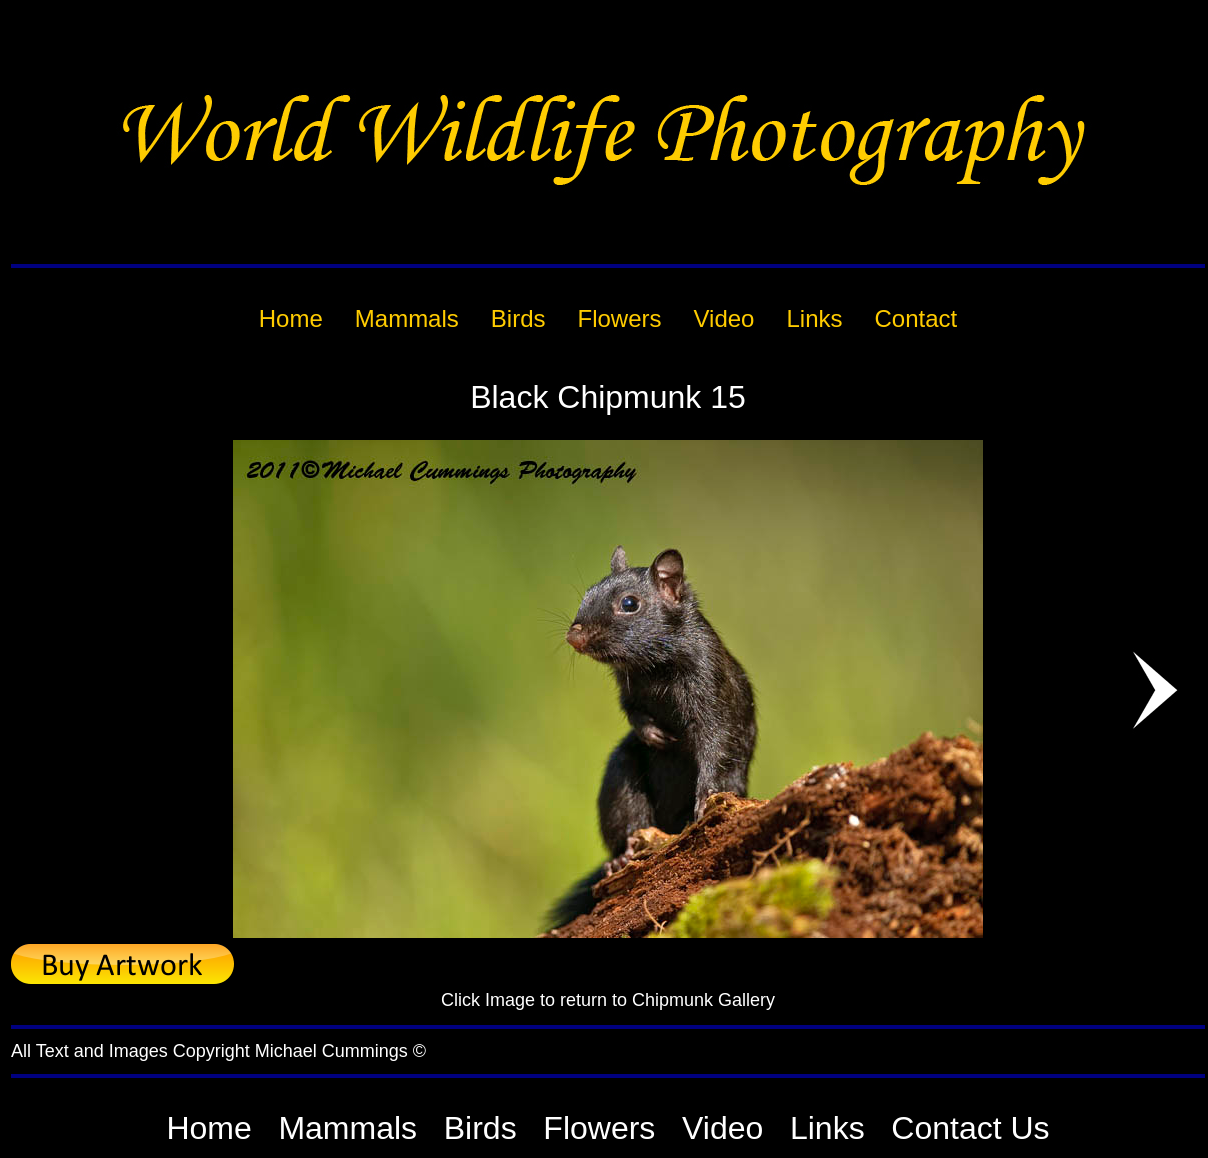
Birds (480, 1128)
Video (722, 1128)
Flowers (599, 1128)
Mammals (347, 1128)
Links (827, 1128)
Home (208, 1128)
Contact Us (970, 1128)
